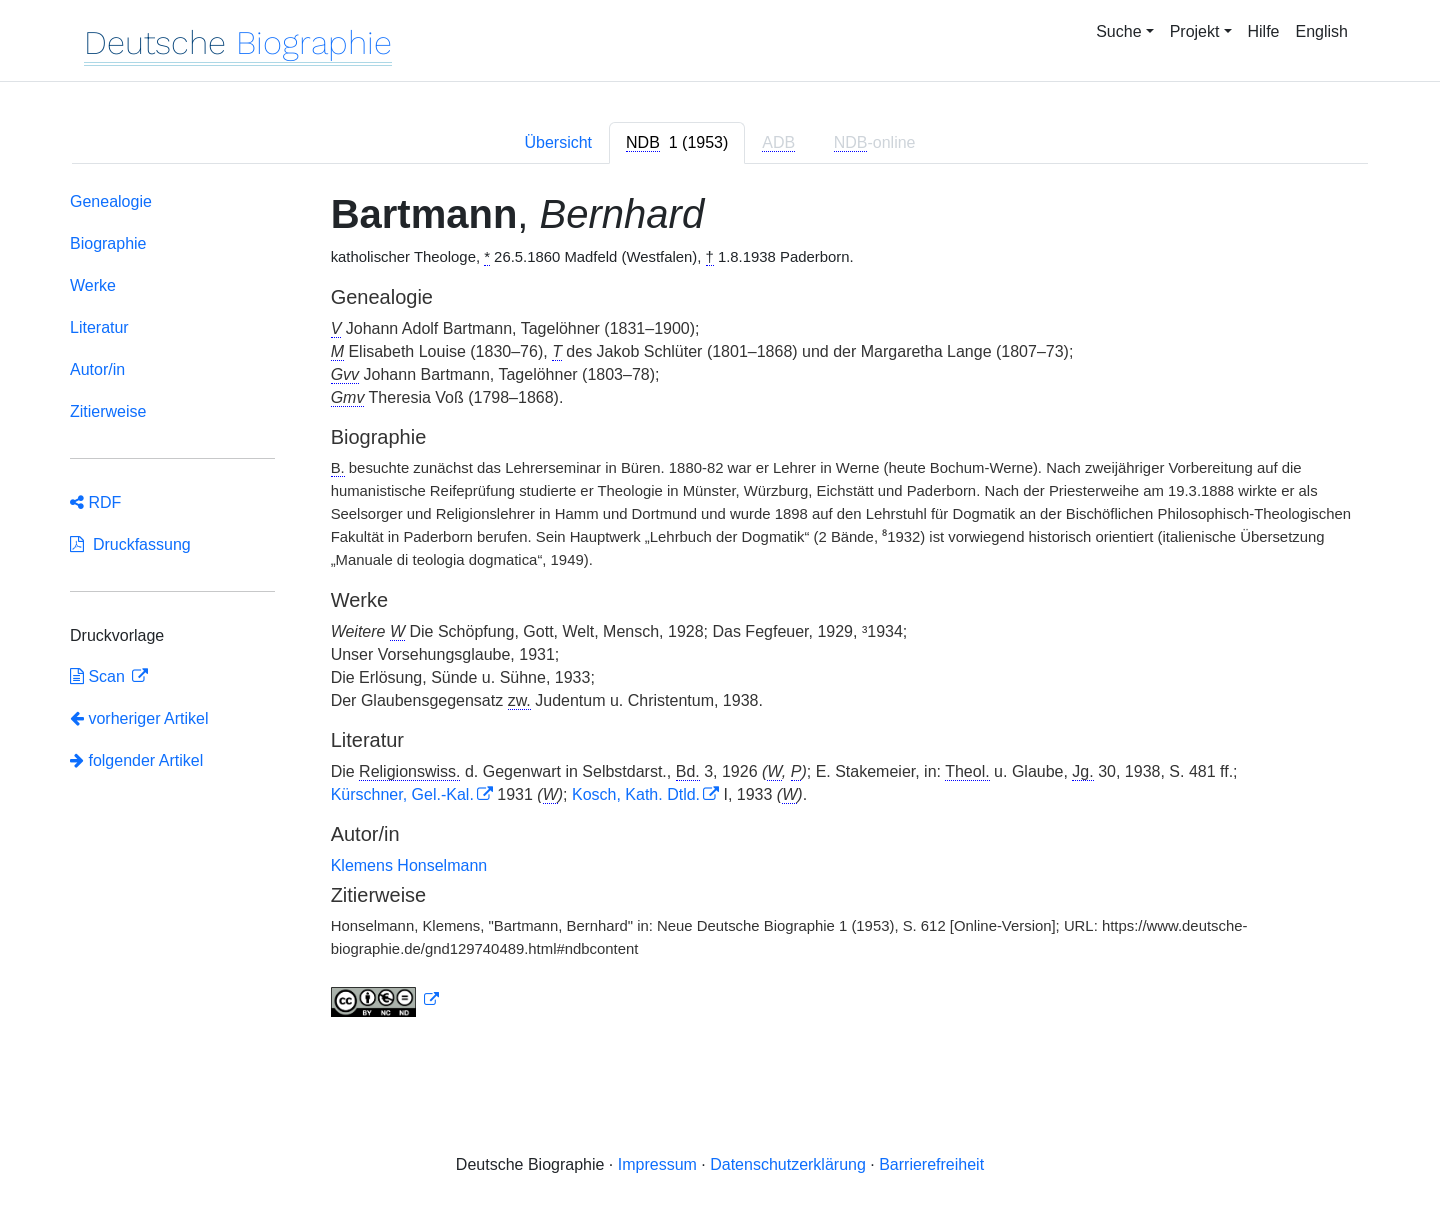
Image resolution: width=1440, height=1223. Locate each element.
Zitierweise (108, 411)
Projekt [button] (1195, 31)
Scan (99, 676)
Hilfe (1264, 31)
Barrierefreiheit (931, 1164)
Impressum (657, 1164)
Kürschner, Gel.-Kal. (402, 794)
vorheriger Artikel (139, 718)
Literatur (99, 327)
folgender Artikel (136, 760)
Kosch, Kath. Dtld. (636, 794)
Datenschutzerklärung (788, 1164)
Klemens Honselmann (409, 865)
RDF (95, 502)
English (1322, 31)
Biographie (108, 243)
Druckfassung (130, 544)
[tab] (677, 143)
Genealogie (111, 201)
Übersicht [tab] (558, 142)
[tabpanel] (720, 608)
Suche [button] (1118, 31)
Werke (93, 285)
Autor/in (97, 369)
